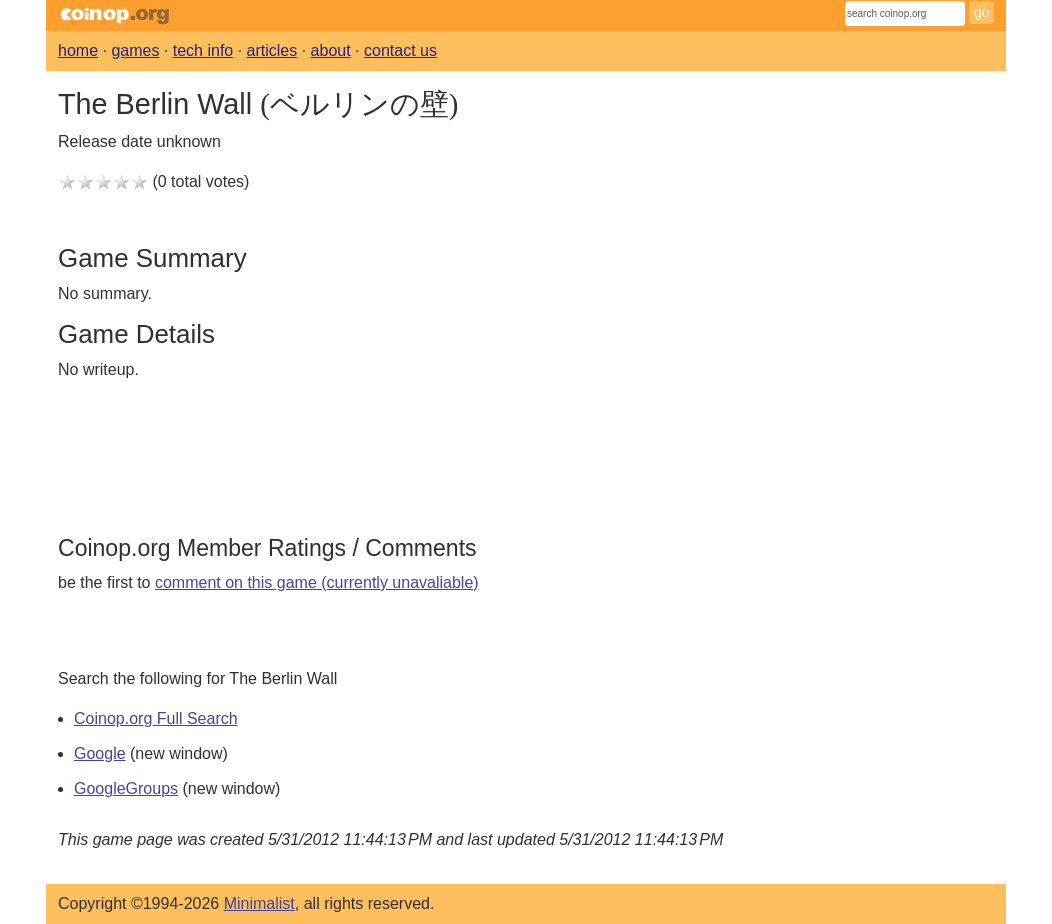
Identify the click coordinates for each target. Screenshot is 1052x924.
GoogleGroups (126, 788)
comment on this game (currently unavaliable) (317, 582)
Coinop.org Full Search (156, 718)
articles (272, 50)
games (135, 50)
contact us (400, 50)
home (78, 50)
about (331, 50)
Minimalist (259, 903)
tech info (203, 50)
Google (100, 753)
